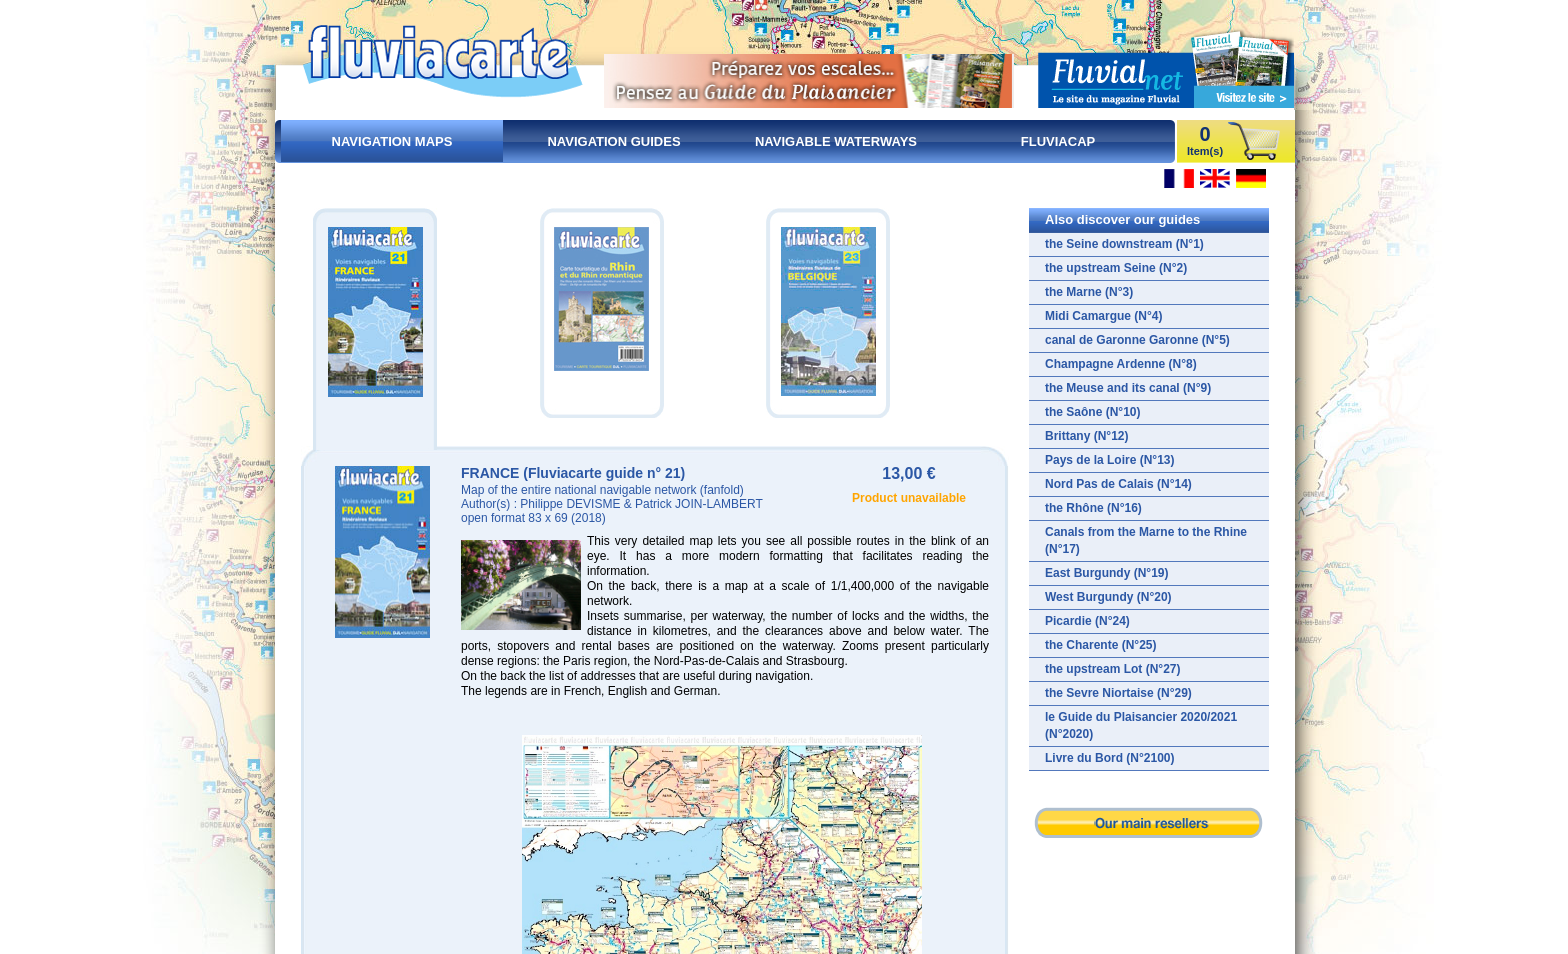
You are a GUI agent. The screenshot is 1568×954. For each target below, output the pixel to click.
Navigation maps (392, 141)
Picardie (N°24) (1087, 621)
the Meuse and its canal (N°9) (1128, 388)
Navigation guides (613, 141)
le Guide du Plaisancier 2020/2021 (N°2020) (1141, 725)
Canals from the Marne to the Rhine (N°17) (1146, 540)
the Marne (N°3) (1089, 292)
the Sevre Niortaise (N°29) (1118, 693)
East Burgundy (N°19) (1106, 573)
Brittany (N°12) (1086, 436)
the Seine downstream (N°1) (1124, 244)
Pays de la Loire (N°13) (1110, 460)
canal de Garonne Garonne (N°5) (1137, 340)
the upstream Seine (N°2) (1116, 268)
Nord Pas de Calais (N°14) (1118, 484)
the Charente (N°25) (1101, 645)
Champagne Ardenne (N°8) (1121, 364)
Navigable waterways (836, 141)
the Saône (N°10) (1092, 412)
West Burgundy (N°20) (1108, 597)
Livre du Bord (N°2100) (1110, 758)
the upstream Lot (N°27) (1112, 669)
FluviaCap (1058, 141)
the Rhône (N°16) (1093, 508)
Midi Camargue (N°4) (1103, 316)
